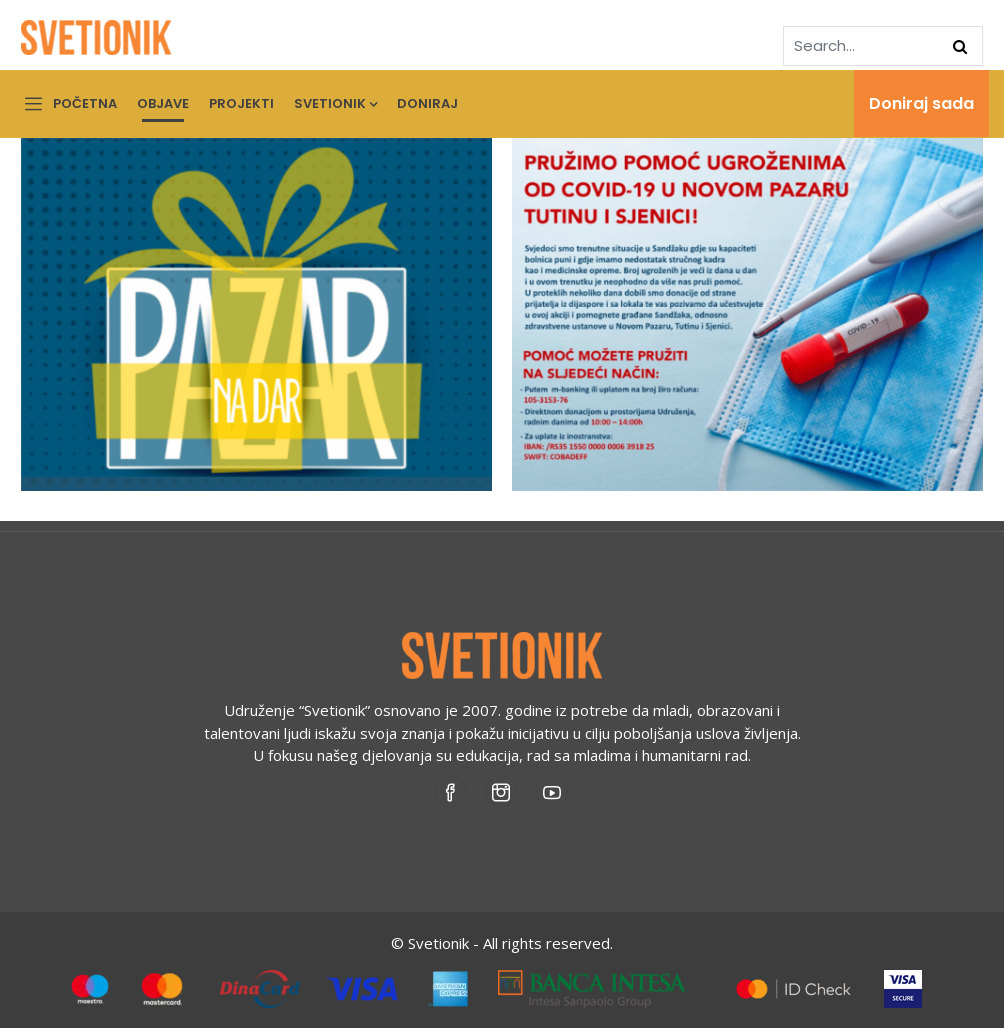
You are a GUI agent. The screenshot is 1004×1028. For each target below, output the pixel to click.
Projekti (241, 103)
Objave (163, 103)
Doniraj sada (921, 103)
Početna (85, 103)
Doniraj (427, 103)
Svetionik (335, 103)
